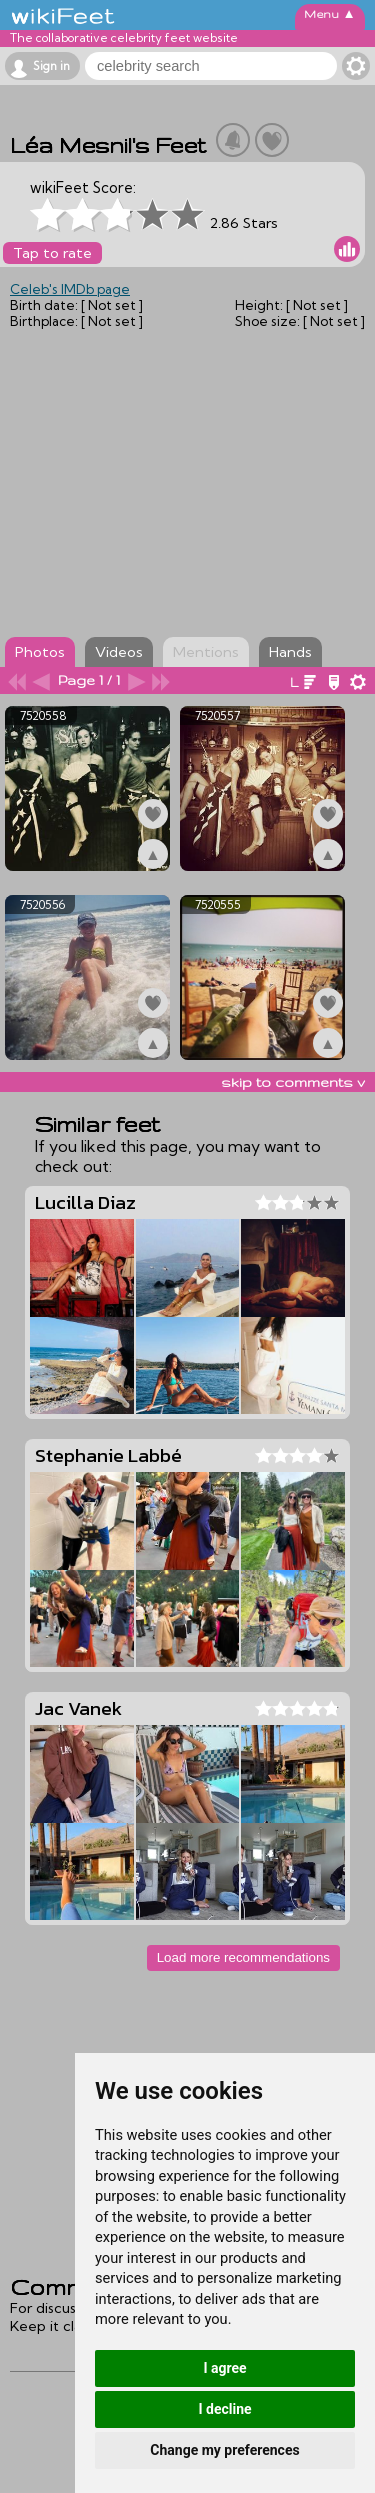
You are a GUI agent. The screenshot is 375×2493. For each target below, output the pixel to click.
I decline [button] (224, 2409)
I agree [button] (224, 2368)
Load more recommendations (243, 1957)
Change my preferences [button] (224, 2450)
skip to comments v (293, 1082)
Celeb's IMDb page (70, 289)
